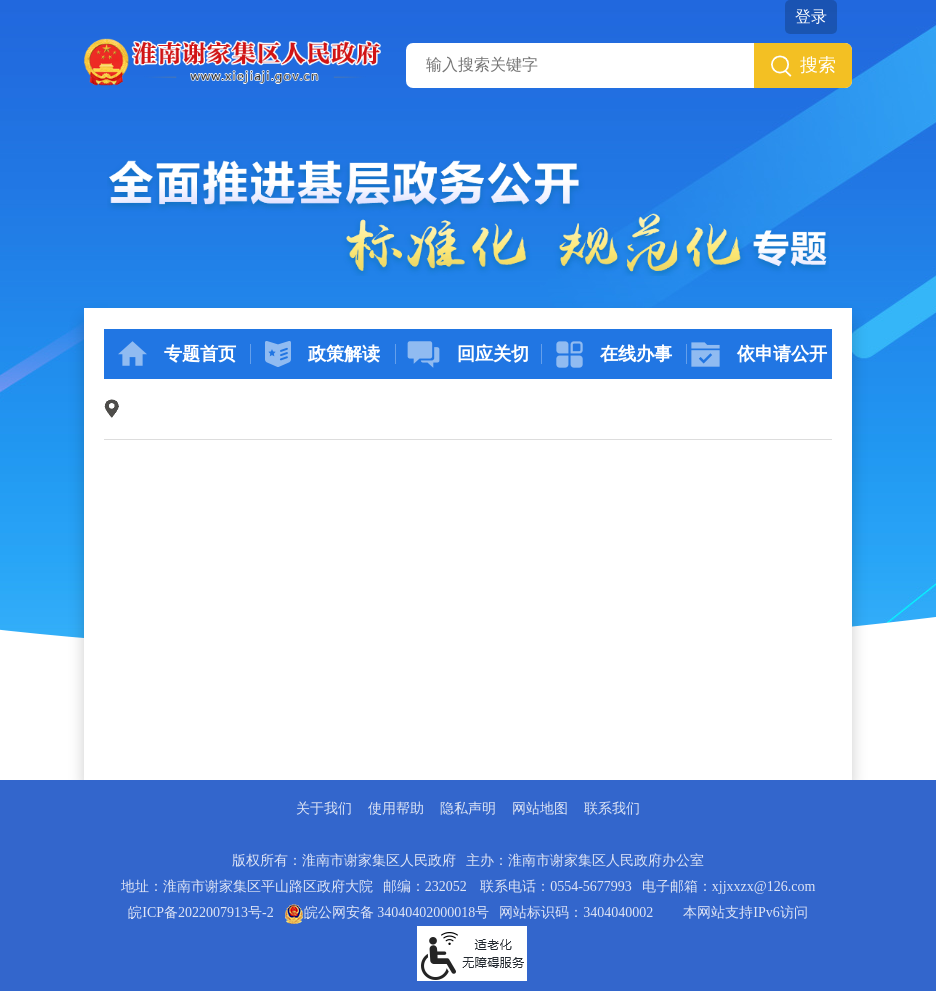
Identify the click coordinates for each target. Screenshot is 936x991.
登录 (811, 16)
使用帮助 (396, 808)
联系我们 (612, 808)
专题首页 (177, 354)
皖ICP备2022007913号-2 (200, 912)
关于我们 (324, 808)
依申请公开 (759, 354)
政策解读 (322, 354)
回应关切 (468, 354)
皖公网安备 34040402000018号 (387, 912)
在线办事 (614, 354)
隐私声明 (468, 808)
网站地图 (540, 808)
